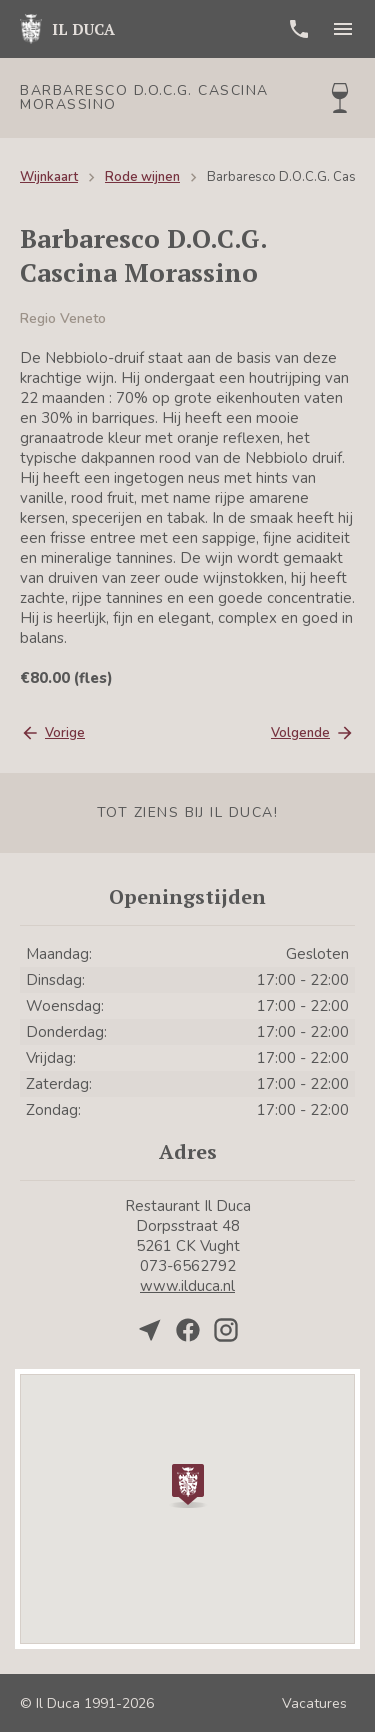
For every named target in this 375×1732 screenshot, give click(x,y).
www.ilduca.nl (187, 1286)
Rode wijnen (142, 177)
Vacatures (314, 1703)
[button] (188, 1484)
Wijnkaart (49, 177)
